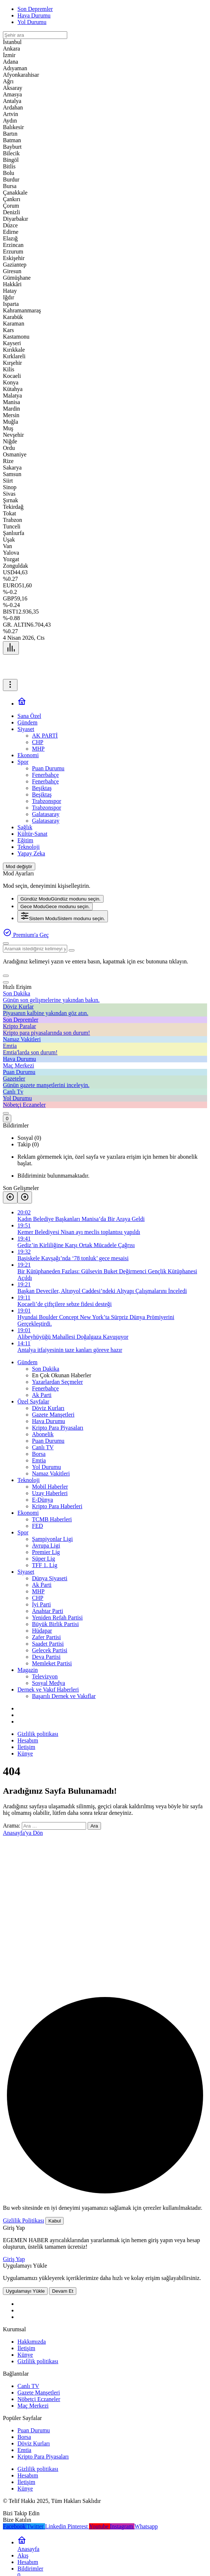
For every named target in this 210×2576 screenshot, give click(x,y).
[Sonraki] (24, 1197)
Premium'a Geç (26, 935)
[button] (6, 976)
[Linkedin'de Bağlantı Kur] (56, 2526)
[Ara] (6, 943)
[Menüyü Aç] (10, 685)
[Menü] (11, 648)
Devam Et (62, 2291)
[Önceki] (10, 1197)
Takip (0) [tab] (28, 1144)
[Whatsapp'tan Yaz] (146, 2526)
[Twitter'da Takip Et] (36, 2526)
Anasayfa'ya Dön (23, 1833)
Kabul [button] (54, 2221)
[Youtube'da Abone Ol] (99, 2526)
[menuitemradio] (60, 899)
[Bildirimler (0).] (7, 1118)
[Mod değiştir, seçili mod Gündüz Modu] (19, 866)
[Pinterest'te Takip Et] (78, 2526)
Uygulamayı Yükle (25, 2291)
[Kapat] (6, 982)
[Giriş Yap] (6, 1113)
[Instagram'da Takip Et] (122, 2526)
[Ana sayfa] (21, 703)
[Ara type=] (71, 950)
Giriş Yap (14, 2259)
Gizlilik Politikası (23, 2220)
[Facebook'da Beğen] (15, 2526)
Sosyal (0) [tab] (29, 1138)
